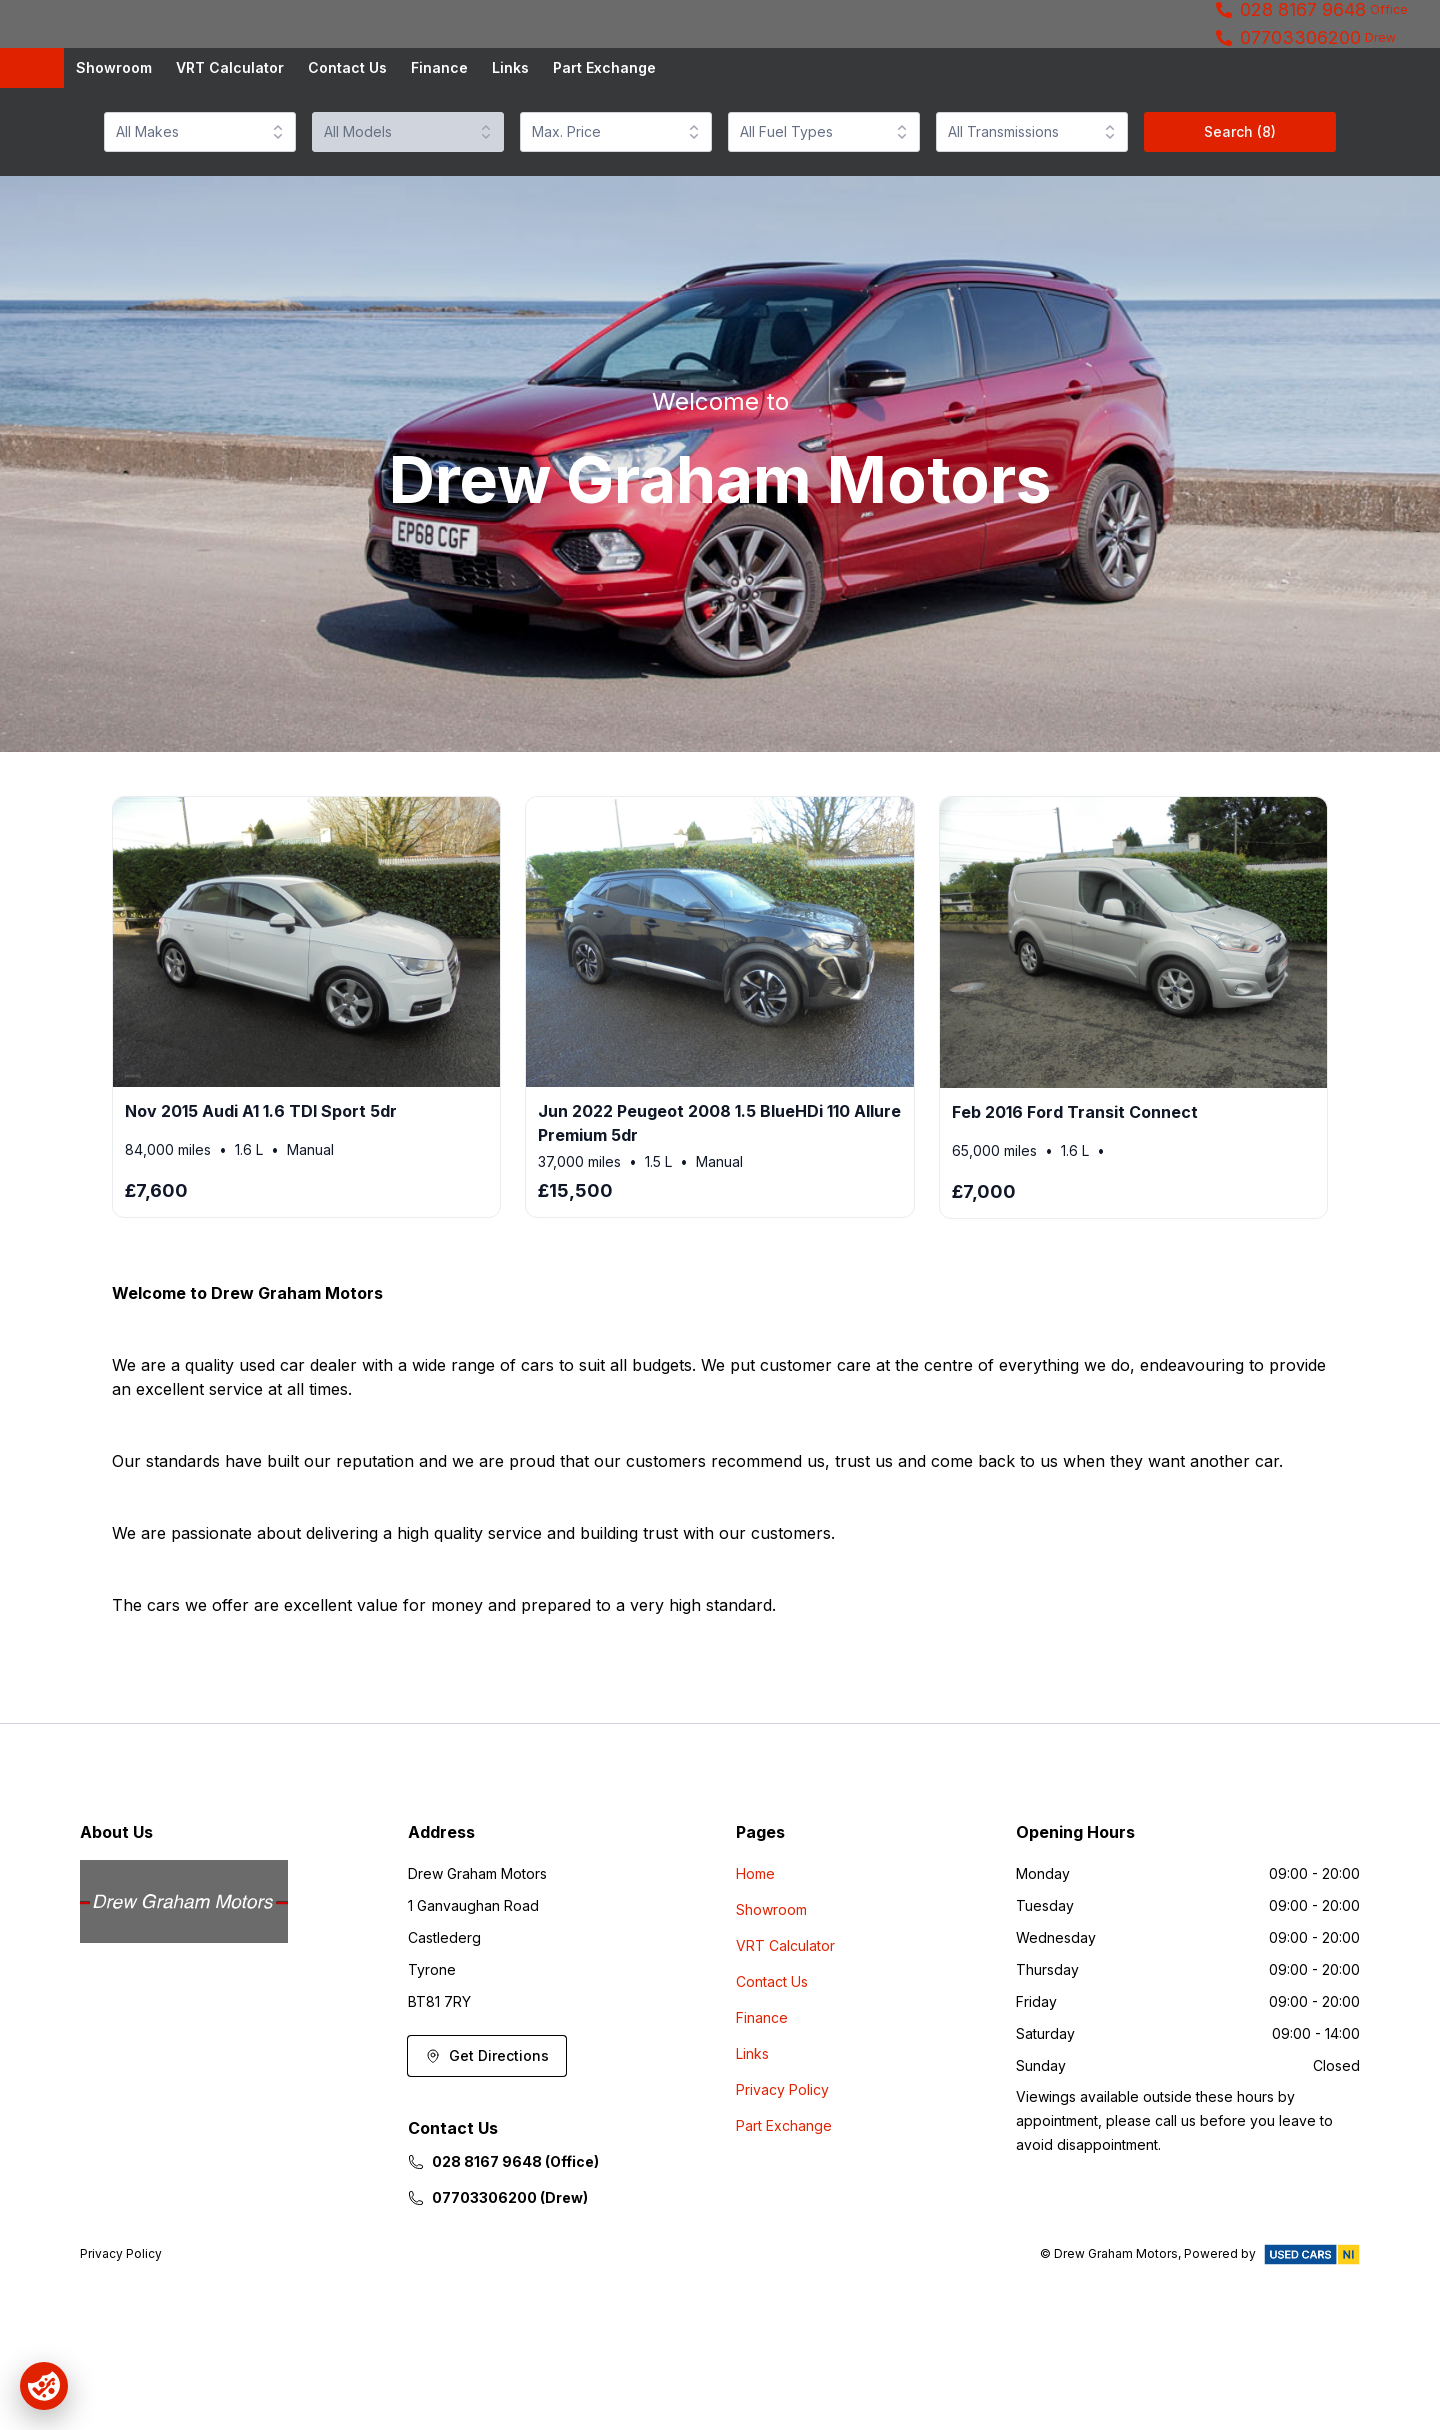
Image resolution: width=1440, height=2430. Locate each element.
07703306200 (1300, 72)
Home (32, 136)
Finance (439, 136)
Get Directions (487, 2124)
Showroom (114, 136)
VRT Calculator (230, 136)
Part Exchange (604, 136)
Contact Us (347, 136)
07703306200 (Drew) (498, 2266)
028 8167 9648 (1303, 44)
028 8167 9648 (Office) (503, 2230)
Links (510, 136)
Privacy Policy (782, 2158)
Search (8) (1240, 200)
